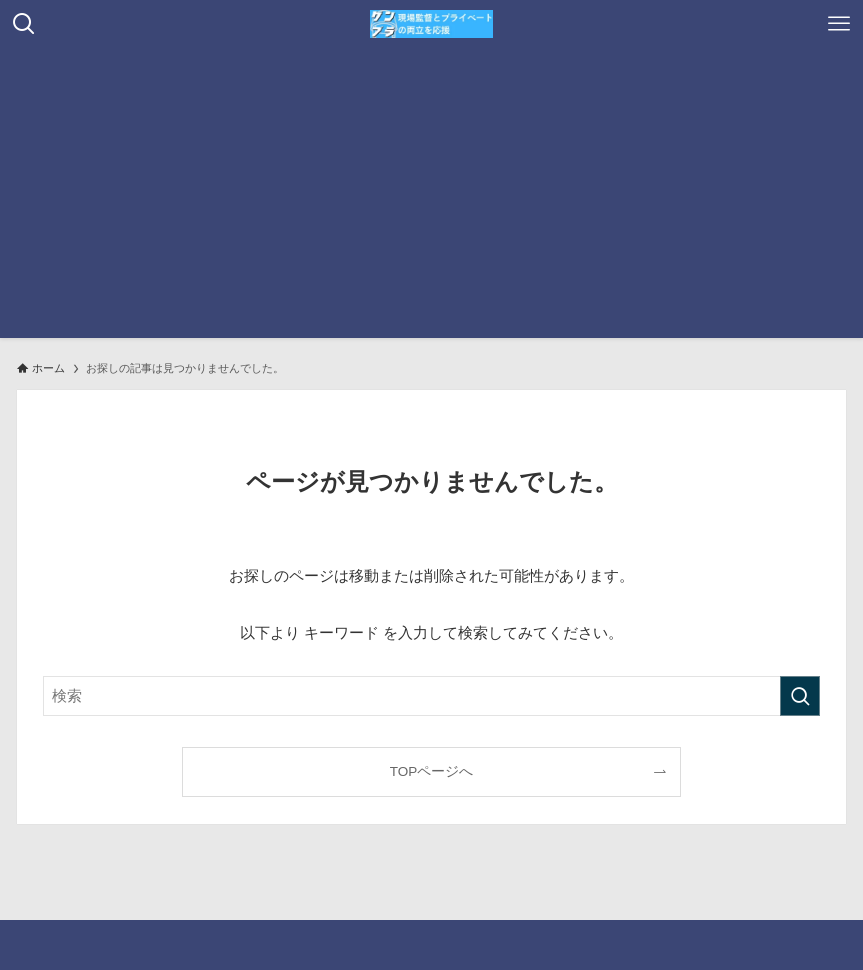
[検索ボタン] (24, 24)
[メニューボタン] (839, 24)
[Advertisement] (431, 198)
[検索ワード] (431, 696)
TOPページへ (432, 771)
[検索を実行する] (800, 696)
